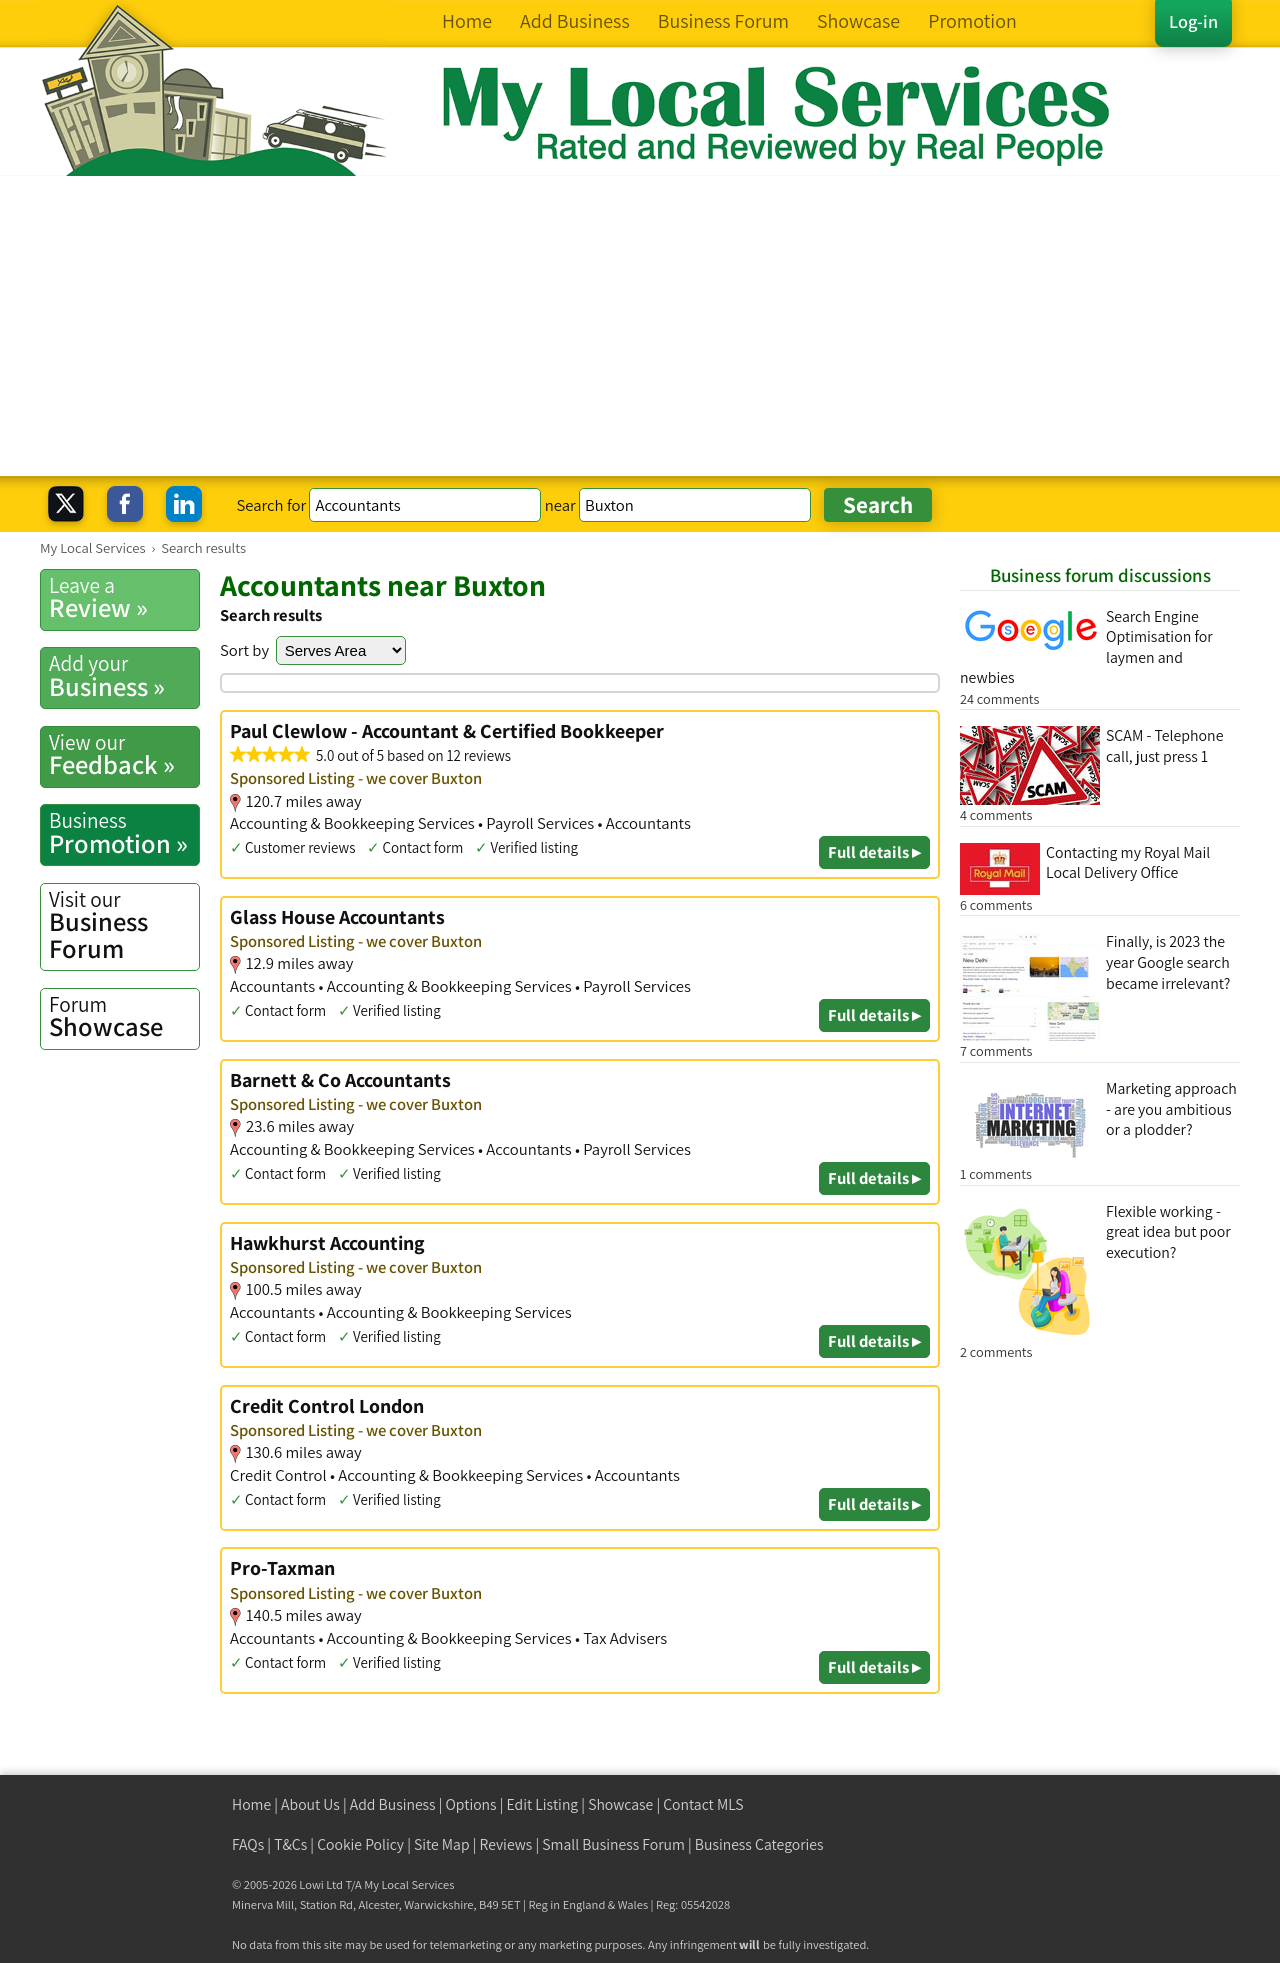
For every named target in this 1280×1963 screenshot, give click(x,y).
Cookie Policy (360, 1844)
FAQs (248, 1844)
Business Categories (759, 1844)
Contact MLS (703, 1804)
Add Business (393, 1804)
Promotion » (124, 833)
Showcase (124, 1017)
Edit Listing (543, 1804)
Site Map (442, 1844)
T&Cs (290, 1844)
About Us (310, 1804)
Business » (124, 676)
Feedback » (124, 755)
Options (471, 1804)
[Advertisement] (640, 326)
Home (251, 1804)
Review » (124, 598)
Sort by (244, 650)
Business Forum (124, 925)
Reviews (506, 1844)
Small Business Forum (613, 1844)
